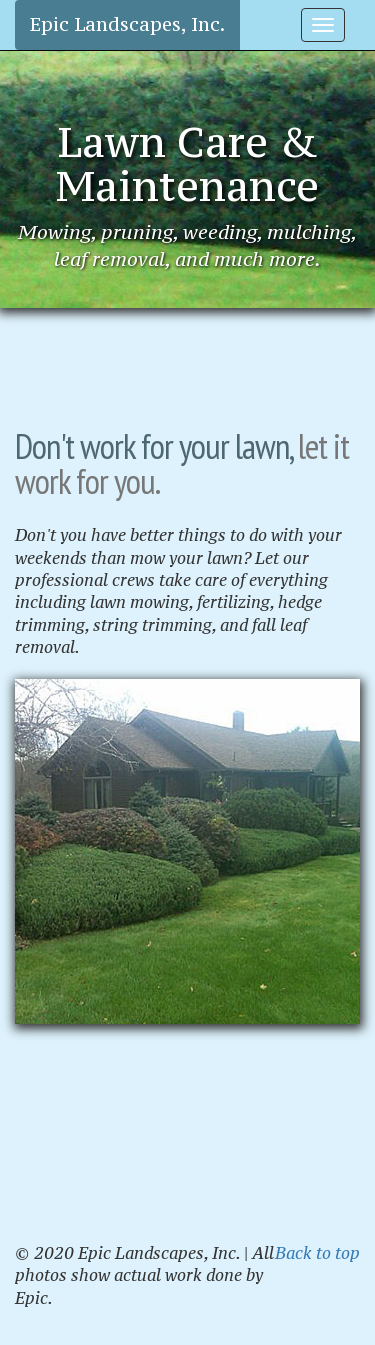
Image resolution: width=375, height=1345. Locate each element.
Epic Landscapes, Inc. (127, 24)
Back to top (317, 1253)
